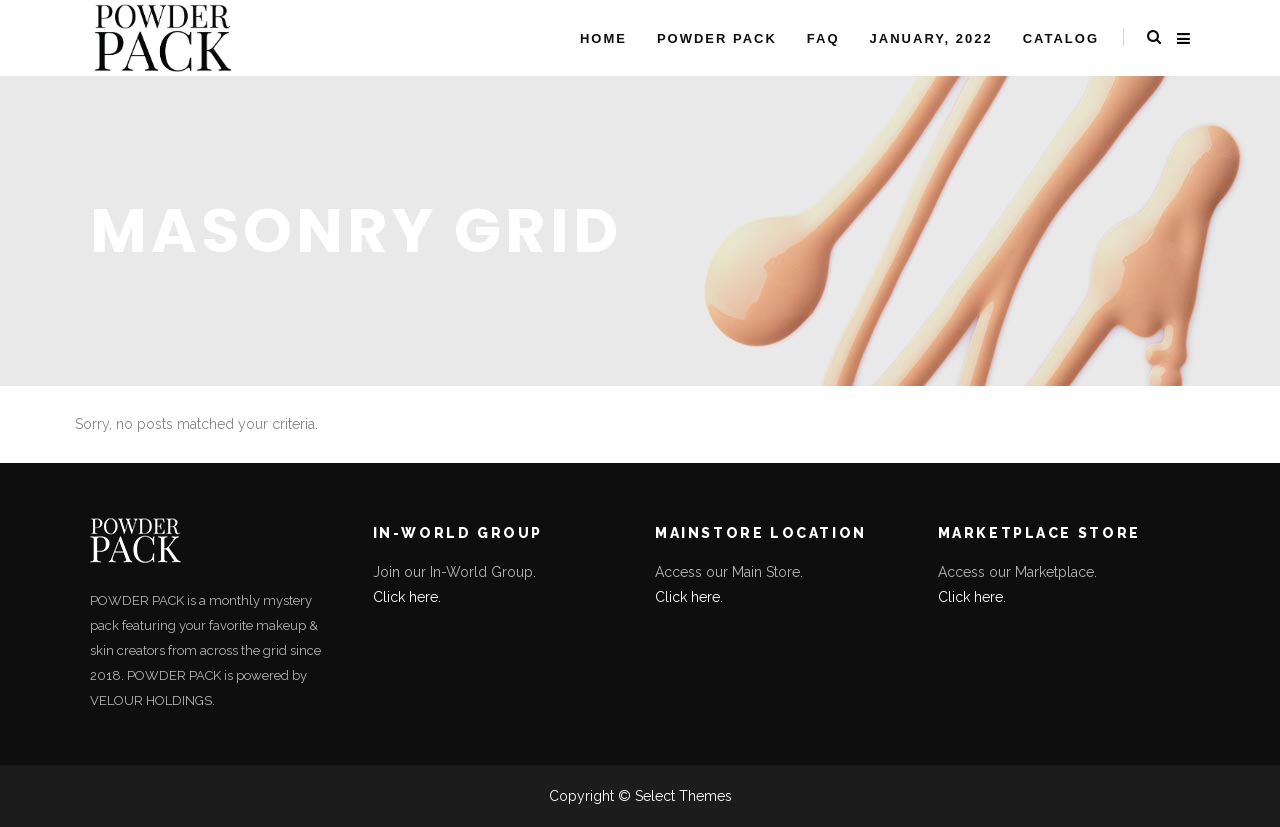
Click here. (407, 597)
